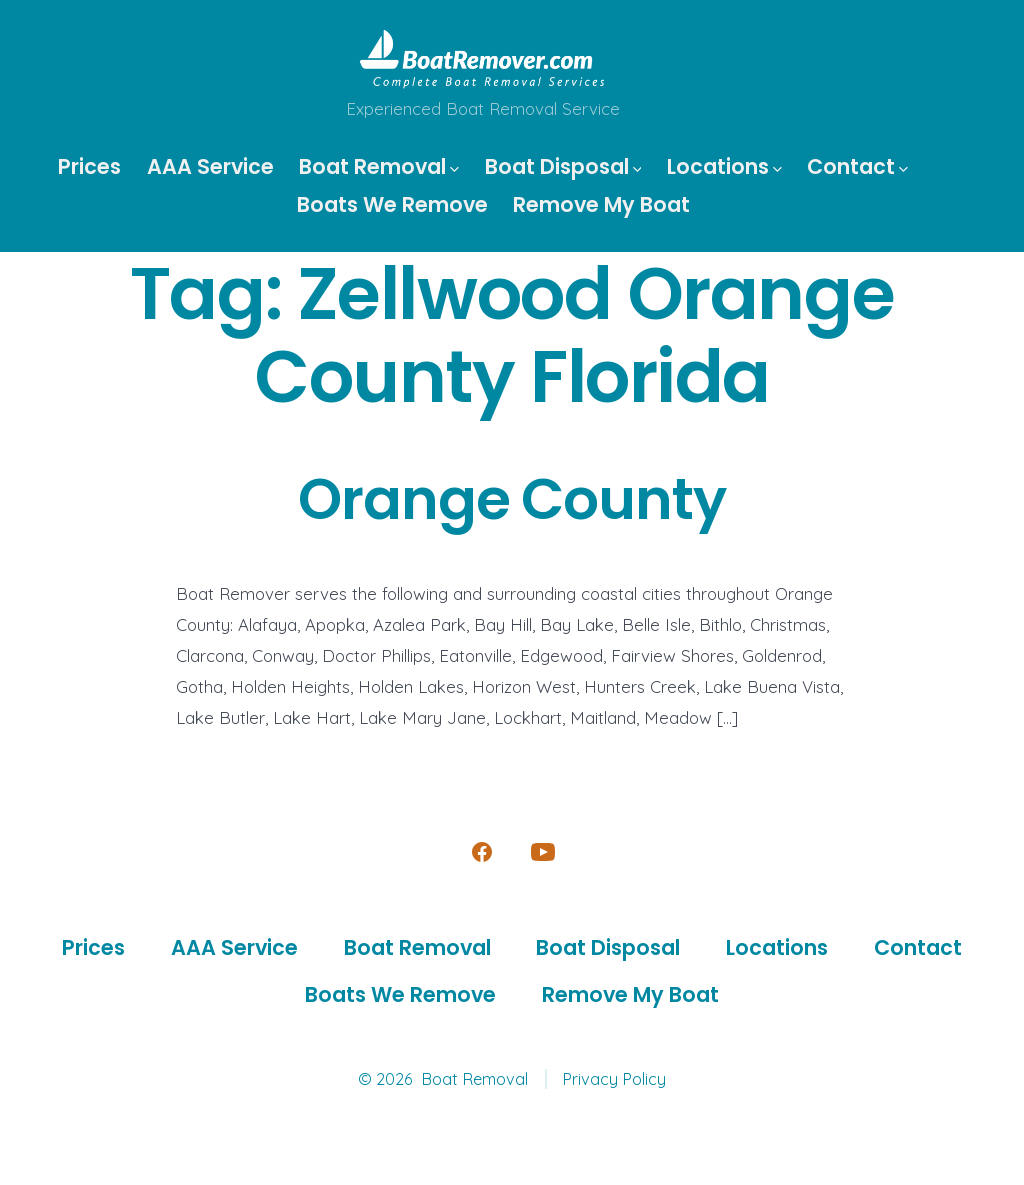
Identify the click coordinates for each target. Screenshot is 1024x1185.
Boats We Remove (392, 204)
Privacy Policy (614, 1079)
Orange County (511, 499)
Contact (857, 166)
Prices (89, 166)
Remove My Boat (601, 204)
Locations (724, 166)
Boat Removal (379, 166)
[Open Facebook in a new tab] (482, 852)
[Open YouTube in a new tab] (543, 852)
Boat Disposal (563, 166)
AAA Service (210, 166)
